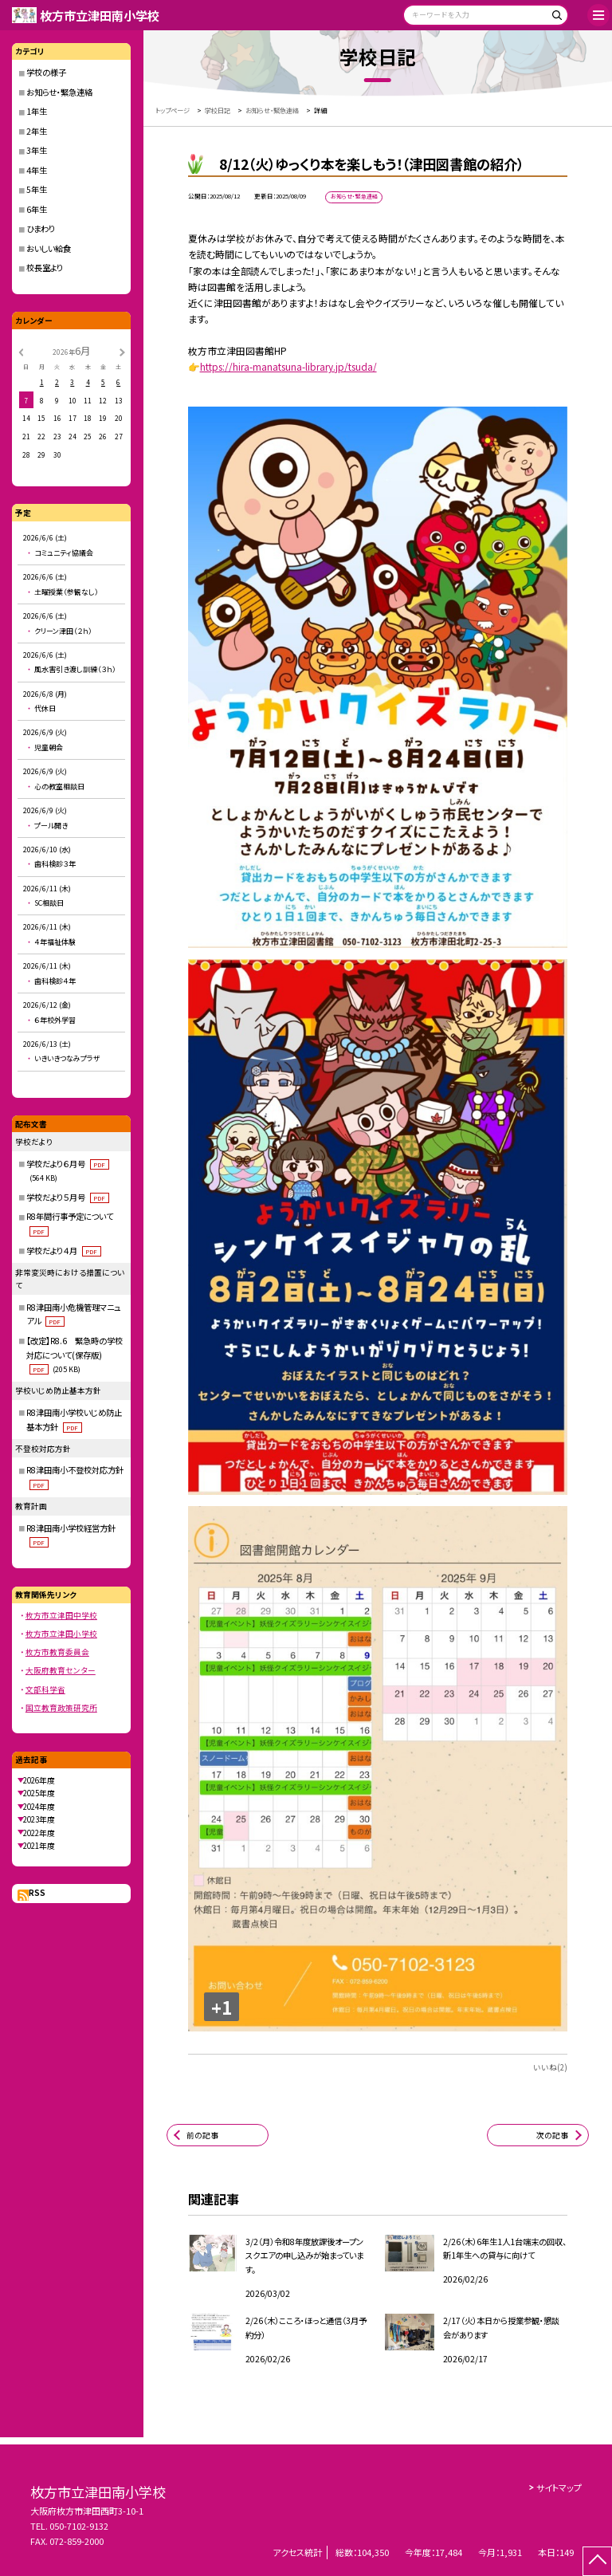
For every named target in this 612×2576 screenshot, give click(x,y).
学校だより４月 (63, 1251)
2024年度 (39, 1806)
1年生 (36, 111)
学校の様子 (46, 72)
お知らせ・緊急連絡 (59, 92)
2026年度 (39, 1780)
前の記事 (202, 2135)
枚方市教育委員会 (57, 1652)
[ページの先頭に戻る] (597, 2561)
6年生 (36, 209)
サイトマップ (559, 2487)
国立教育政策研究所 (61, 1707)
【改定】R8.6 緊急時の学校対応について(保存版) (74, 1355)
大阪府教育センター (61, 1670)
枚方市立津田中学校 (61, 1615)
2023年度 (39, 1819)
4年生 (36, 170)
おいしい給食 (48, 248)
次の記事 (552, 2135)
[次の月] (122, 351)
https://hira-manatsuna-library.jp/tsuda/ (288, 366)
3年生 (36, 150)
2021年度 (39, 1845)
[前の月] (20, 351)
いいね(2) (550, 2067)
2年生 (36, 131)
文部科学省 (45, 1689)
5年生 (36, 189)
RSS (37, 1892)
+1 (221, 2007)
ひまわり (40, 228)
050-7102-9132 (78, 2525)
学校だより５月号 (67, 1197)
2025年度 (39, 1793)
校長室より (44, 267)
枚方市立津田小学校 (61, 1633)
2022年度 (39, 1833)
